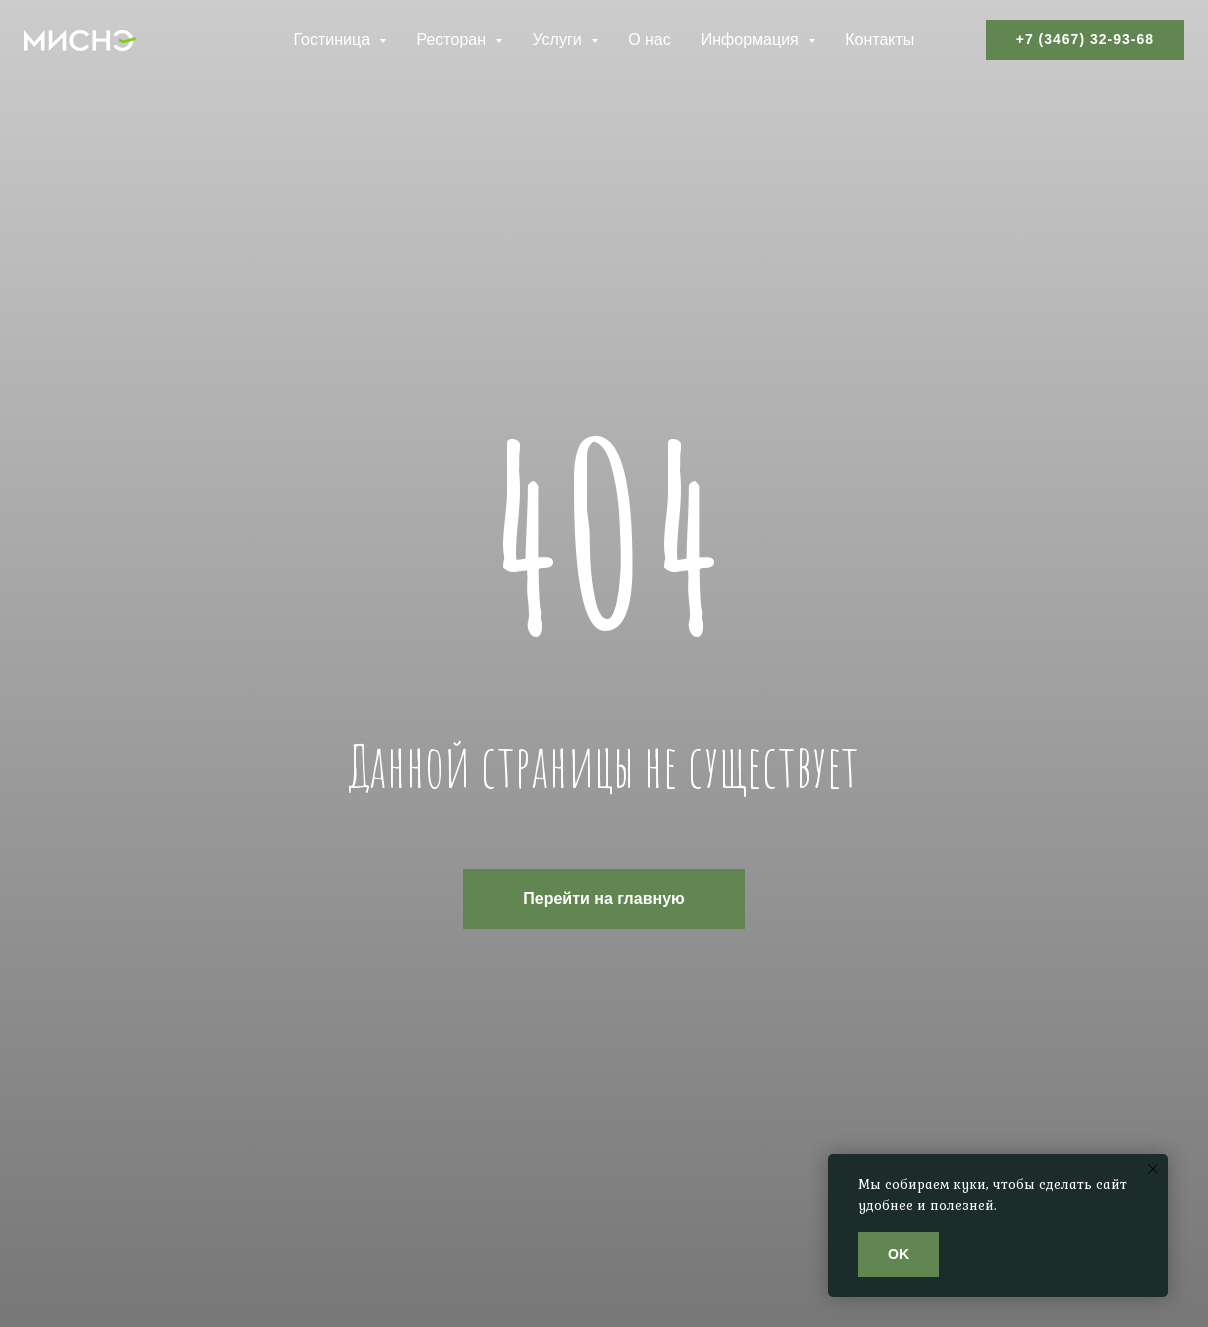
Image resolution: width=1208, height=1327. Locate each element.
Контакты (879, 39)
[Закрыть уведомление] (1153, 1169)
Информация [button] (752, 39)
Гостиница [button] (333, 39)
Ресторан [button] (453, 39)
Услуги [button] (559, 39)
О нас (649, 39)
